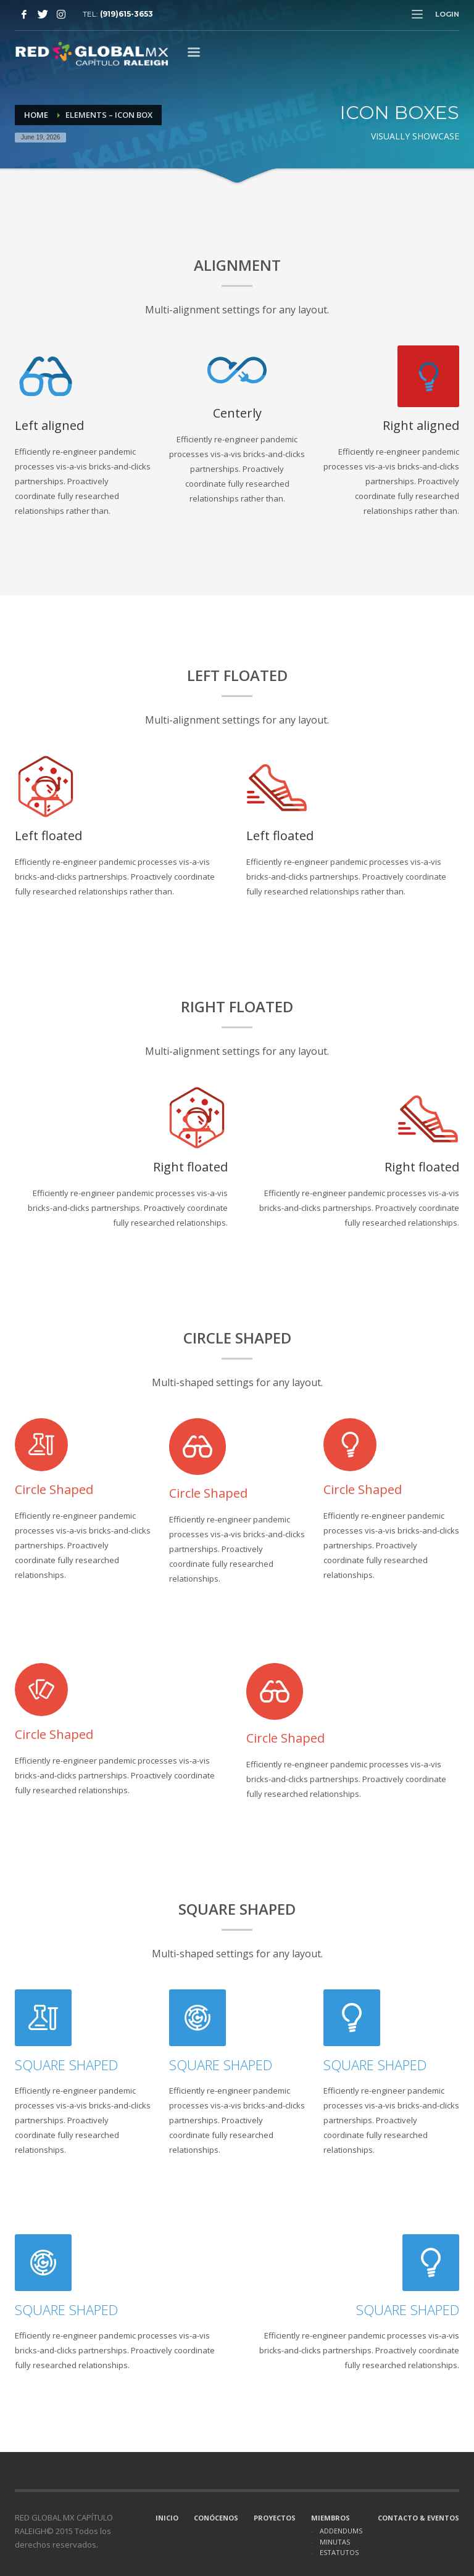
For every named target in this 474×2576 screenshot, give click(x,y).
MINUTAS (335, 2541)
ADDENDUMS (341, 2530)
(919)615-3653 (126, 14)
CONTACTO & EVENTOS (418, 2517)
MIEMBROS (330, 2517)
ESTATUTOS (339, 2552)
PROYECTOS (275, 2517)
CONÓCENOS (216, 2517)
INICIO (167, 2517)
